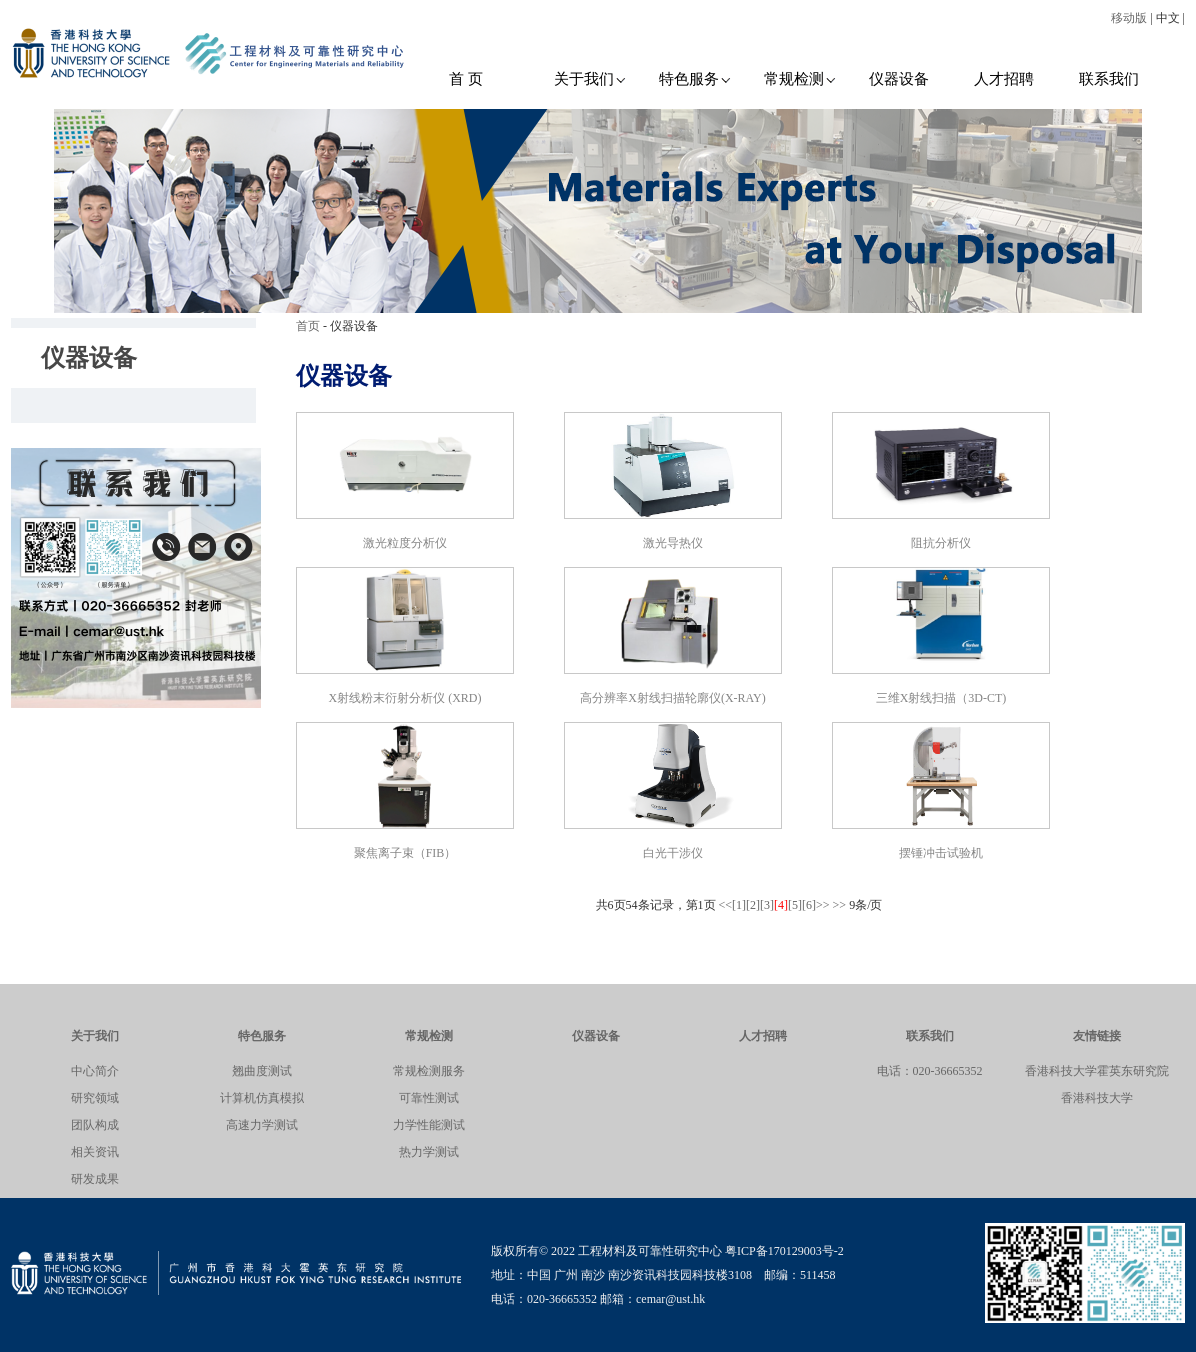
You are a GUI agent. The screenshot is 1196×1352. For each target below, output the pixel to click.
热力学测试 (429, 1152)
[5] (795, 905)
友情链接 (1097, 1036)
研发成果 (95, 1179)
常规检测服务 (429, 1071)
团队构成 (95, 1125)
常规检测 (800, 79)
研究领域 (95, 1098)
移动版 (1129, 18)
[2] (753, 905)
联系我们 (1109, 79)
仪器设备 (899, 79)
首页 (308, 326)
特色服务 (695, 79)
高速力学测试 (262, 1125)
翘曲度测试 (262, 1071)
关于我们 (590, 79)
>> (823, 905)
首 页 (466, 79)
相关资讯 (95, 1152)
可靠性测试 (429, 1098)
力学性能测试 (429, 1125)
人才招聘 (1004, 79)
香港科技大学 (1097, 1098)
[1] (739, 905)
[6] (809, 905)
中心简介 (95, 1071)
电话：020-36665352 (930, 1071)
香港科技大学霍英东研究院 (1097, 1071)
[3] (767, 905)
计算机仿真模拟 (262, 1098)
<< (726, 905)
